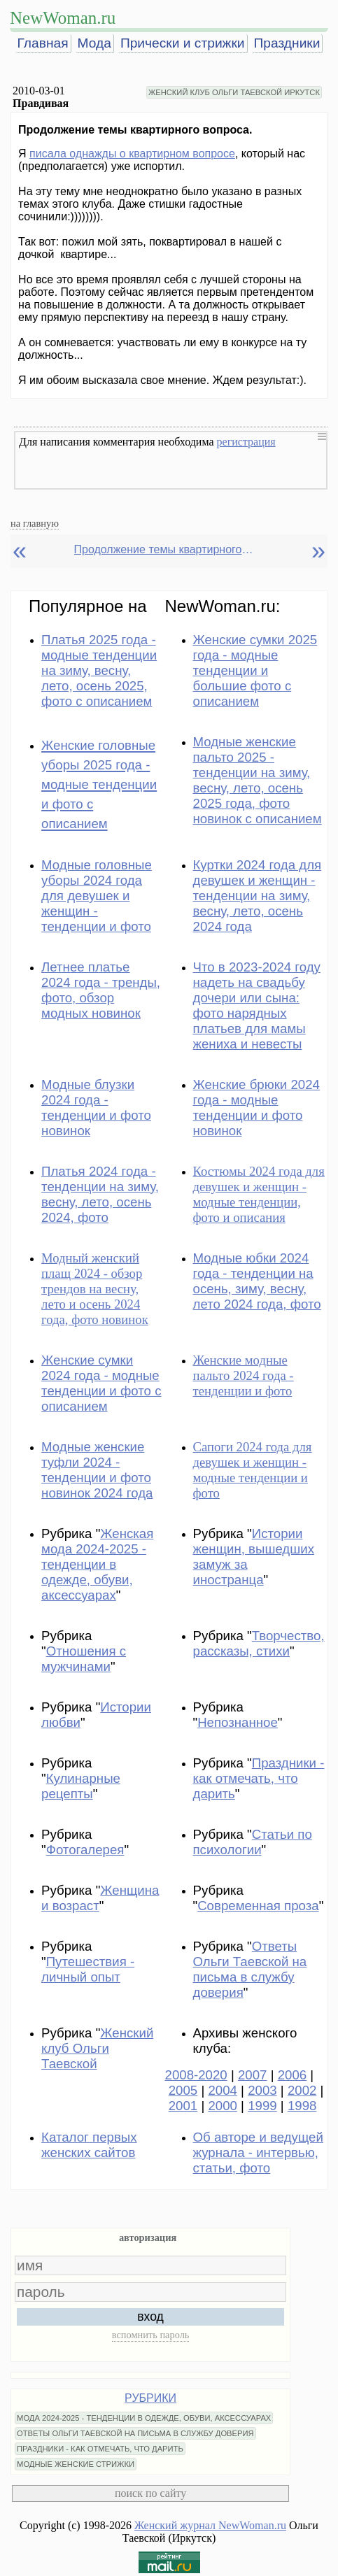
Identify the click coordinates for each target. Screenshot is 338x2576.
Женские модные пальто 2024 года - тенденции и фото (243, 1375)
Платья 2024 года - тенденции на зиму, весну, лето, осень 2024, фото (100, 1194)
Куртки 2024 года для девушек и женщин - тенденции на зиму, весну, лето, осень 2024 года (257, 896)
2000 (222, 2105)
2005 (183, 2090)
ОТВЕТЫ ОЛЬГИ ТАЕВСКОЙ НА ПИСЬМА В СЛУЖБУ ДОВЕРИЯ (135, 2433)
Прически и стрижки (182, 43)
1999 (262, 2105)
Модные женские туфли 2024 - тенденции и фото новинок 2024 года (97, 1469)
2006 (292, 2075)
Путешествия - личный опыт (87, 1969)
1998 (302, 2105)
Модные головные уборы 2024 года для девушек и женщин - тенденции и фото (96, 896)
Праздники (287, 43)
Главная (43, 43)
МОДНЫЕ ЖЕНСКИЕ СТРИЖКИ (75, 2464)
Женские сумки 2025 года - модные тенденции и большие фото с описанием (255, 670)
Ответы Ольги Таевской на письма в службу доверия (250, 1969)
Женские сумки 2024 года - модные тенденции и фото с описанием (101, 1383)
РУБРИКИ (150, 2398)
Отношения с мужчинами (83, 1659)
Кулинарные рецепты (80, 1786)
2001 (183, 2105)
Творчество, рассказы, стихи (259, 1643)
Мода (94, 43)
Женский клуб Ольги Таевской (97, 2048)
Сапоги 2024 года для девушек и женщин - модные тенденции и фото (252, 1469)
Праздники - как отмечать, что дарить (259, 1778)
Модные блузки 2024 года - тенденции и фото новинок (96, 1107)
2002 (302, 2090)
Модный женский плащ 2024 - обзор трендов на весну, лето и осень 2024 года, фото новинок (94, 1289)
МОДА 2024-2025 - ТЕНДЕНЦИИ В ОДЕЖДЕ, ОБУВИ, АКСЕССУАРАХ (144, 2418)
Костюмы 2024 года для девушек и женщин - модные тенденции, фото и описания (259, 1194)
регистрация (246, 442)
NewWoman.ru (62, 17)
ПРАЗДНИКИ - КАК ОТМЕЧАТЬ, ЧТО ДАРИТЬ (100, 2449)
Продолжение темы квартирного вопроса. (165, 549)
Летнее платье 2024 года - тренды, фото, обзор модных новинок (100, 990)
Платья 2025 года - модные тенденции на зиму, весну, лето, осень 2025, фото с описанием (99, 670)
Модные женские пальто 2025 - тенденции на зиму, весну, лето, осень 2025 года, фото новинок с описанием (257, 780)
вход (150, 2317)
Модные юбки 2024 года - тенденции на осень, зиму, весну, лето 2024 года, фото (257, 1281)
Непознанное (237, 1722)
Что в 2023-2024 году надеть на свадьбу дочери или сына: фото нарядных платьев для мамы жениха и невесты (257, 1005)
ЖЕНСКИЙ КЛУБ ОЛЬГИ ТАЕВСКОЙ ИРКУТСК (234, 92)
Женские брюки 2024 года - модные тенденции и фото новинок (256, 1107)
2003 (262, 2090)
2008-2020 (196, 2075)
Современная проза (258, 1905)
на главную (34, 523)
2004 (222, 2090)
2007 (252, 2075)
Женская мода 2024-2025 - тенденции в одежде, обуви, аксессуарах (97, 1564)
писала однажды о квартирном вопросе (132, 153)
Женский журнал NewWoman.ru (210, 2525)
